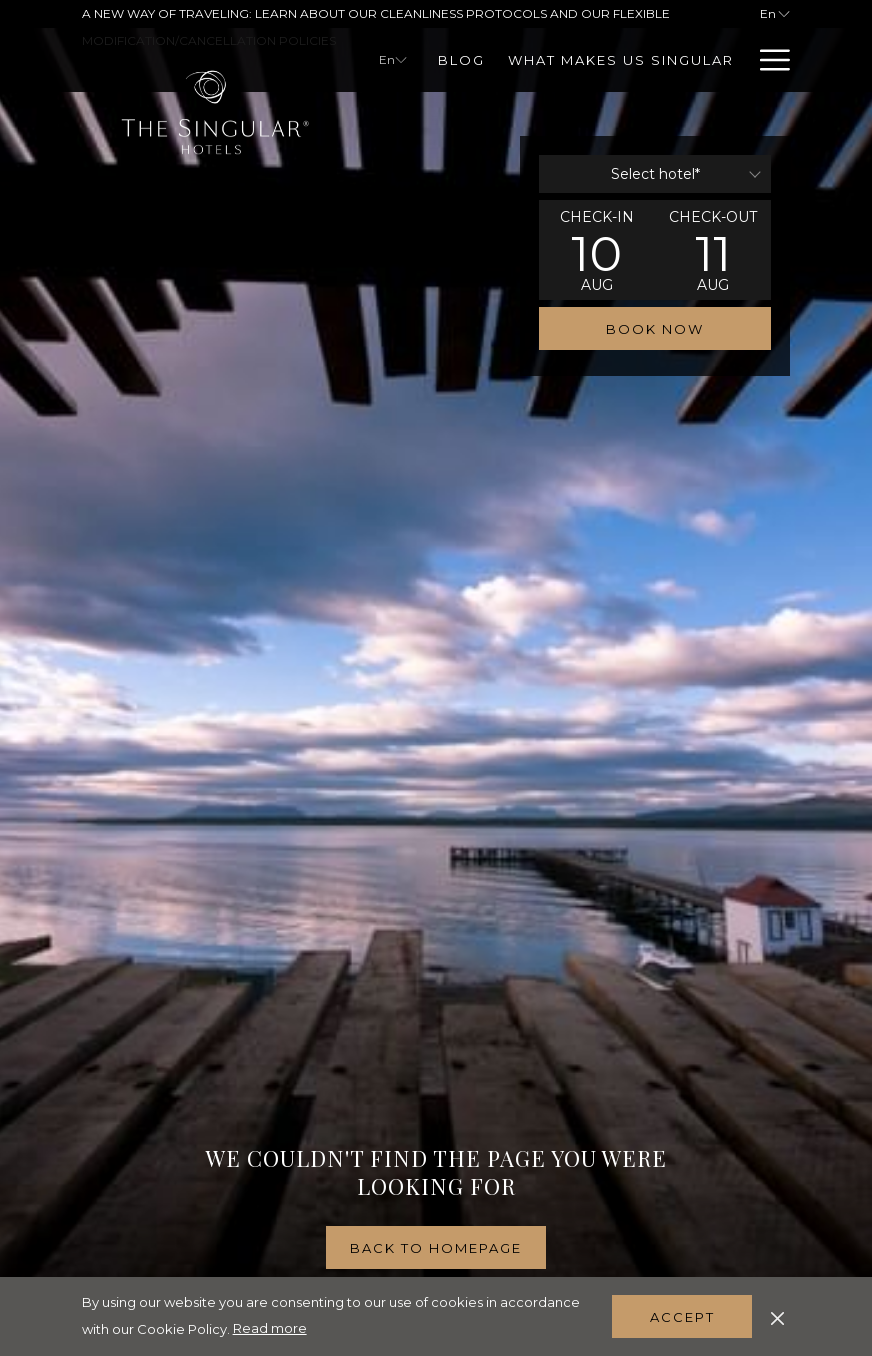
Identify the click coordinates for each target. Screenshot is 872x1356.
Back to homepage (436, 1248)
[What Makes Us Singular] (620, 60)
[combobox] (655, 174)
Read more (270, 1328)
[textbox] (655, 174)
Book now (655, 329)
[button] (597, 250)
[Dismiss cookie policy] (777, 1316)
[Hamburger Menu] (767, 60)
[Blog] (462, 60)
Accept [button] (682, 1317)
